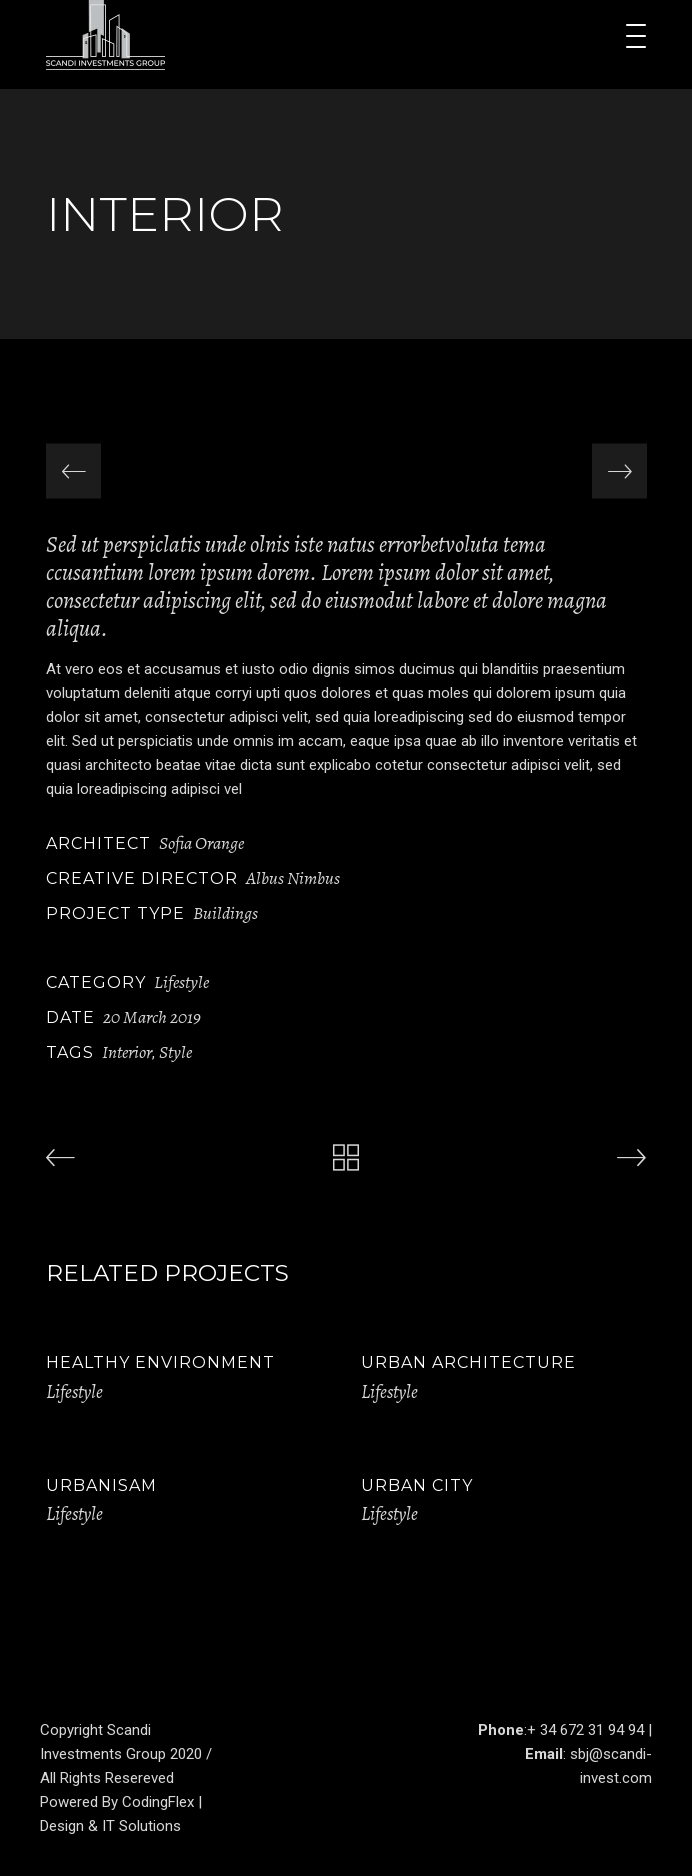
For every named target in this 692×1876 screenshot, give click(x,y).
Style (175, 1052)
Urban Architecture (468, 1362)
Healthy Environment (160, 1362)
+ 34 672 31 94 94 (585, 1730)
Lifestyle (181, 982)
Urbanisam (101, 1485)
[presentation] (73, 471)
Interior (127, 1052)
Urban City (417, 1485)
